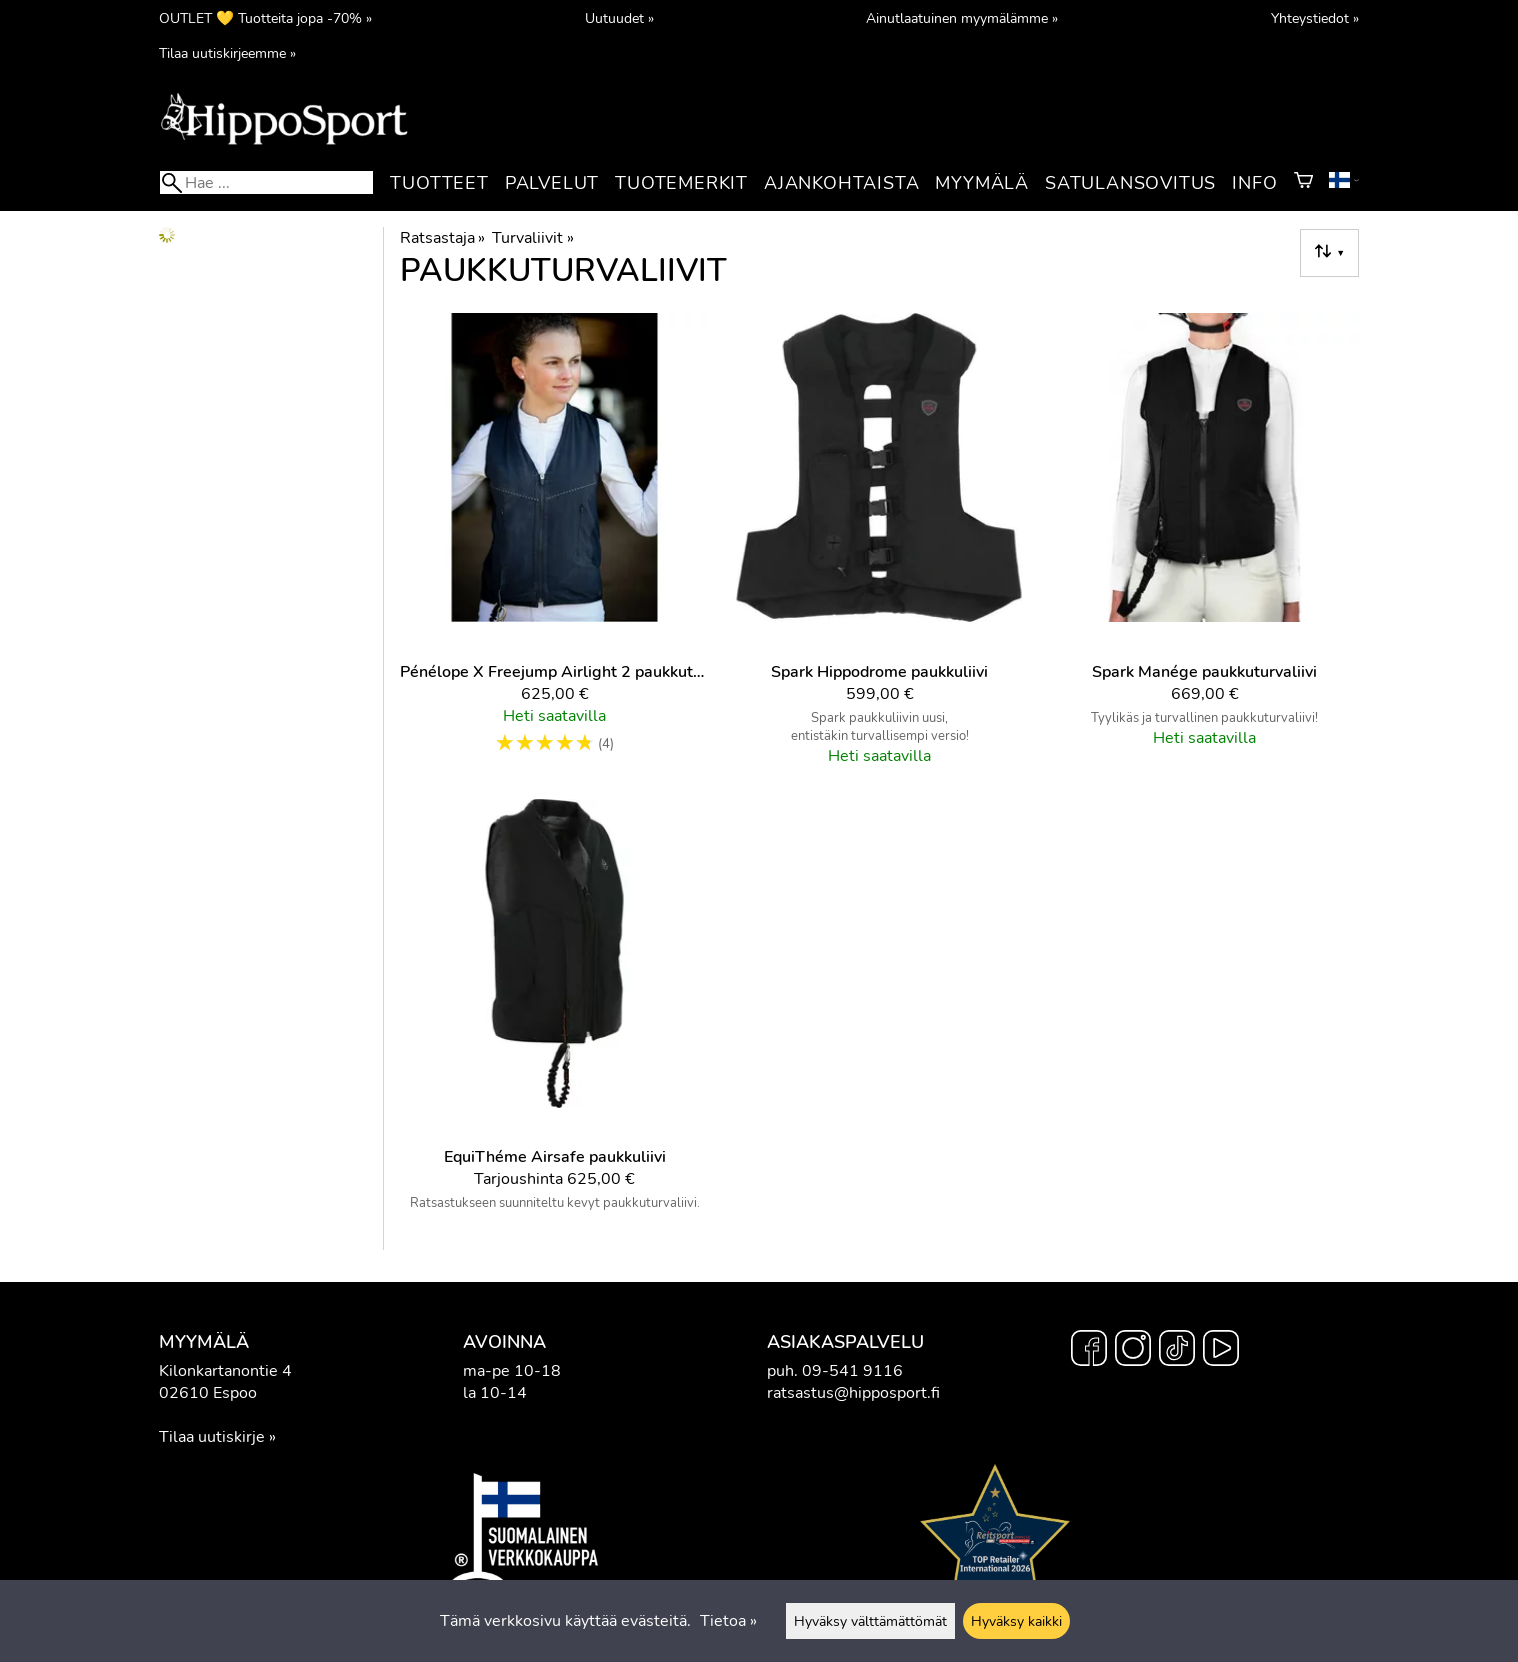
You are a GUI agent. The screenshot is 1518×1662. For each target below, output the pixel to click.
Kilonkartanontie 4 (225, 1371)
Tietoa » (728, 1621)
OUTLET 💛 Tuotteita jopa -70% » (265, 18)
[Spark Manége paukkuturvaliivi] (1204, 547)
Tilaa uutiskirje (212, 1437)
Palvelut (552, 183)
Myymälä (982, 183)
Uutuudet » (619, 18)
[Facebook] (1089, 1351)
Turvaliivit (532, 238)
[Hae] (266, 182)
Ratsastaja (442, 238)
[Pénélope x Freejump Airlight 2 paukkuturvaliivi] (554, 547)
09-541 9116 (852, 1371)
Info (1254, 183)
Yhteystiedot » (1315, 18)
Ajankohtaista (841, 183)
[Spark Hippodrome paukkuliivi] (879, 547)
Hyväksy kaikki (1016, 1621)
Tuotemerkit (681, 183)
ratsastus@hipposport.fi (853, 1393)
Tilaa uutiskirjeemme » (227, 53)
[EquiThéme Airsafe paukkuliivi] (554, 1013)
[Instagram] (1133, 1351)
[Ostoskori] (1303, 183)
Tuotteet (439, 183)
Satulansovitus (1130, 183)
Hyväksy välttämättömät (870, 1621)
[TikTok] (1177, 1351)
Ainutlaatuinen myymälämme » (962, 18)
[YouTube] (1221, 1351)
